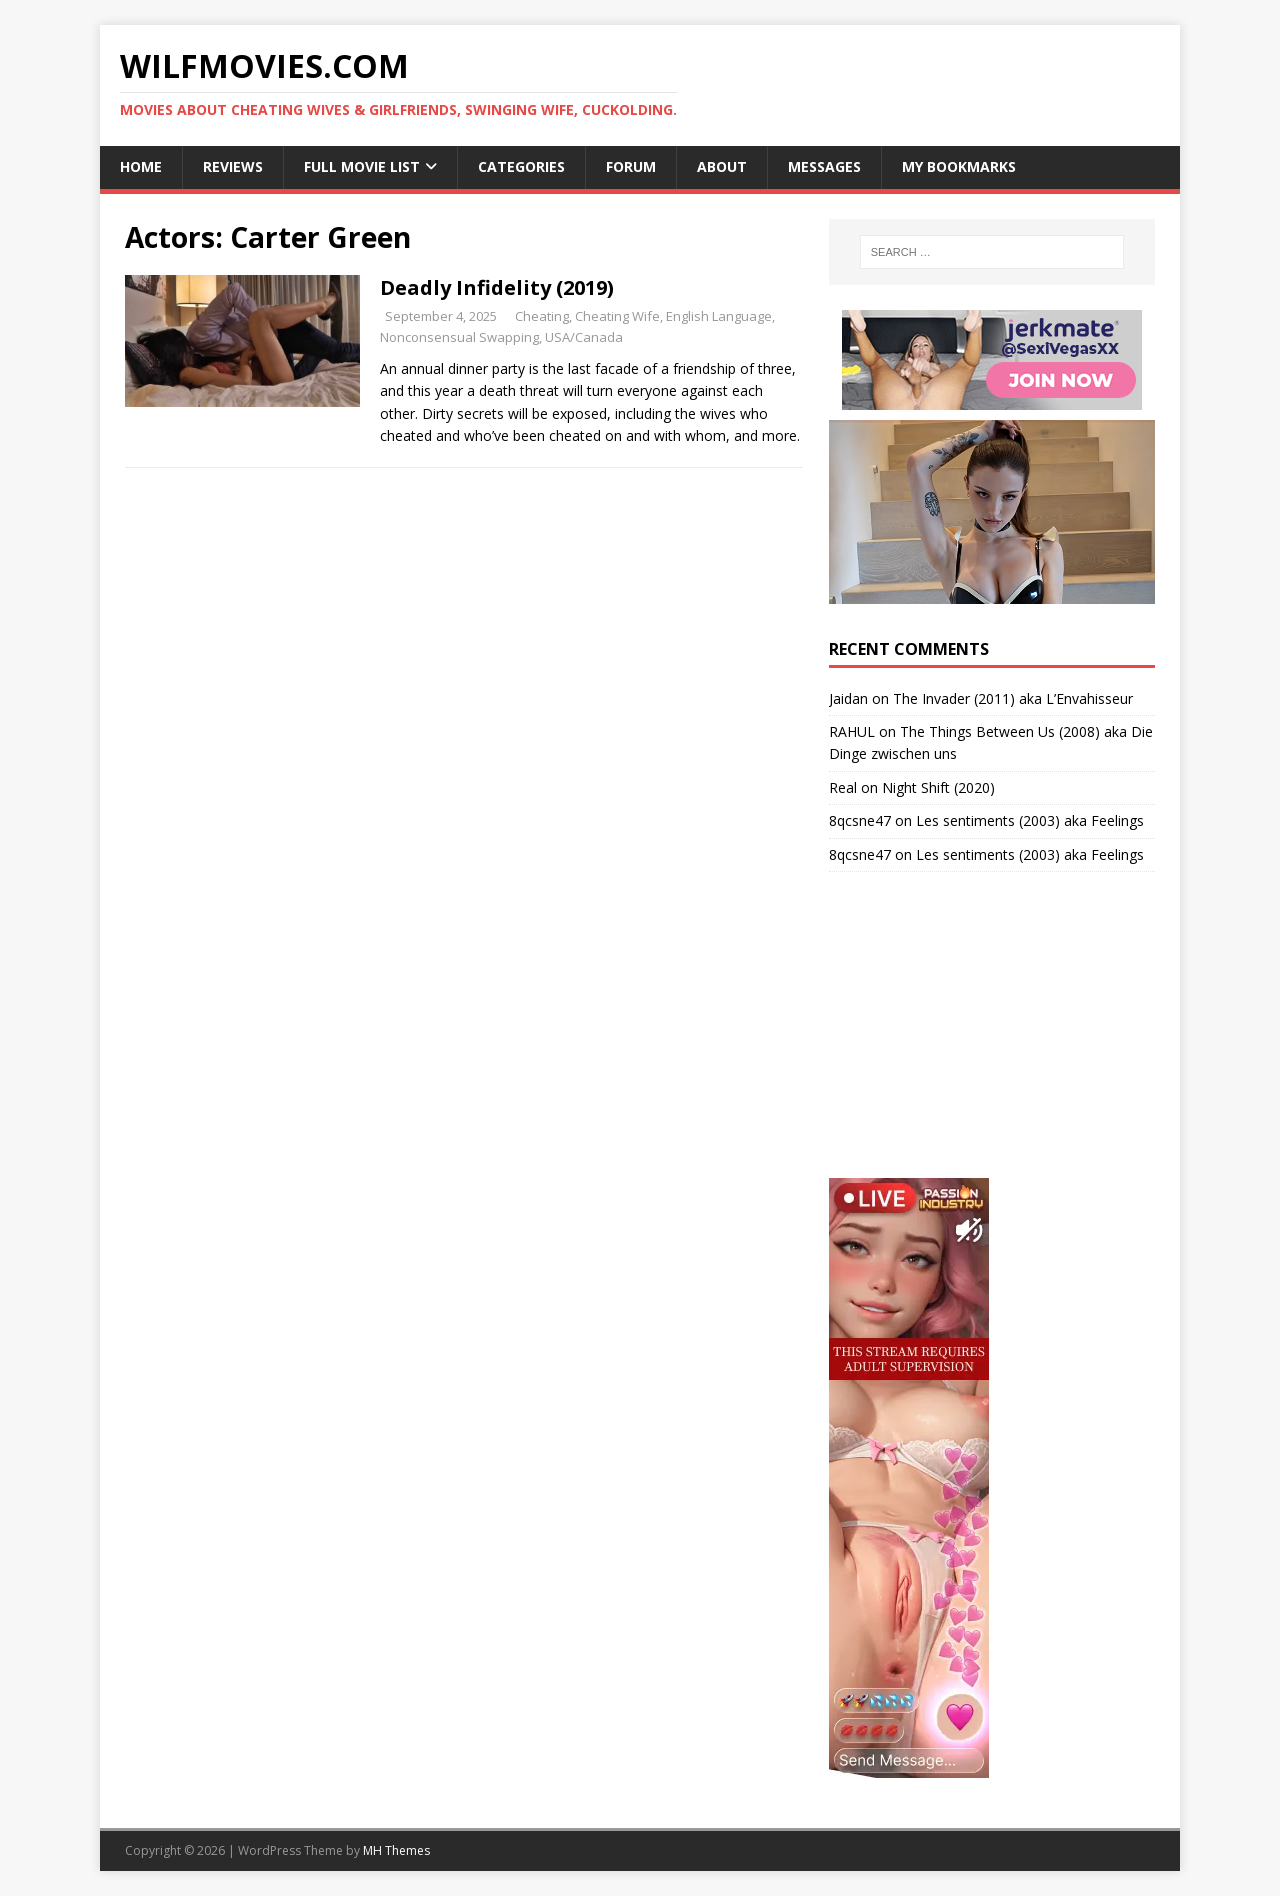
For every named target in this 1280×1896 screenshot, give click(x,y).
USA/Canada (584, 337)
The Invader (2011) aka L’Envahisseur (1013, 698)
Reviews (233, 166)
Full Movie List (362, 166)
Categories (521, 166)
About (722, 166)
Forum (631, 166)
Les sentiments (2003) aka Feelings (1030, 820)
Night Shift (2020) (938, 787)
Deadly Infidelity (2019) (497, 287)
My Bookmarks (959, 166)
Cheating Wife (617, 316)
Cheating (542, 316)
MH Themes (396, 1850)
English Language (719, 316)
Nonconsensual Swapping (459, 337)
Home (141, 166)
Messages (824, 166)
